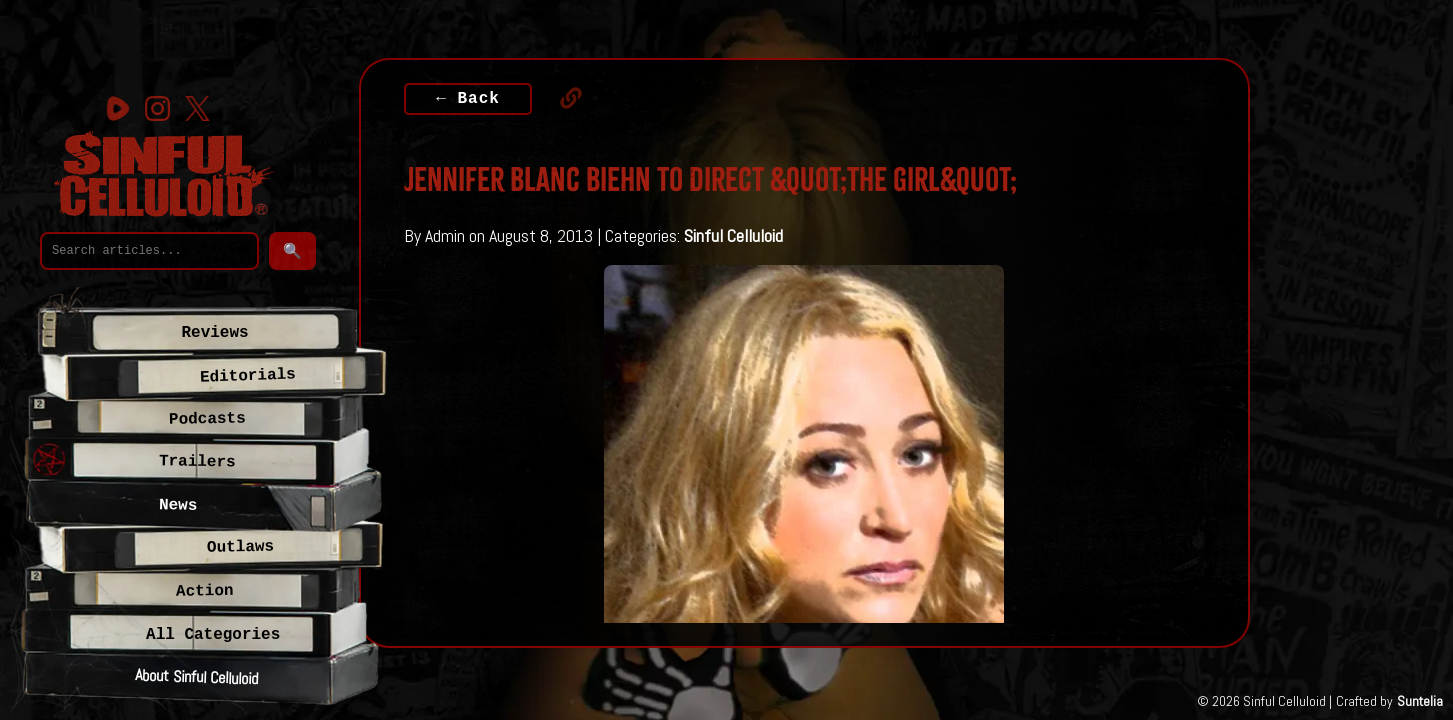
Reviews (214, 333)
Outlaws (240, 547)
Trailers (197, 462)
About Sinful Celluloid (196, 676)
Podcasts (207, 419)
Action (205, 591)
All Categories (213, 635)
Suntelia (1420, 701)
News (178, 505)
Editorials (247, 375)
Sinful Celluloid (733, 235)
